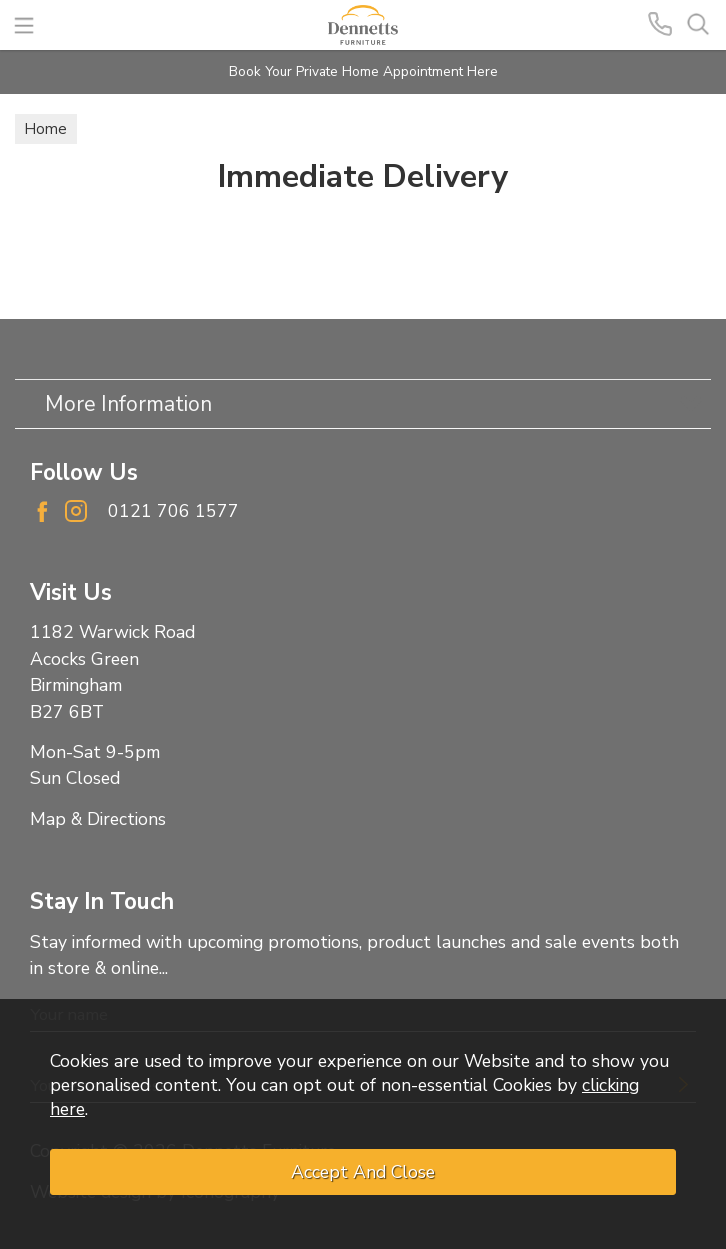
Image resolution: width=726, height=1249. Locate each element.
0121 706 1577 (173, 511)
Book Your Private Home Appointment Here (363, 71)
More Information (128, 404)
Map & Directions (98, 819)
